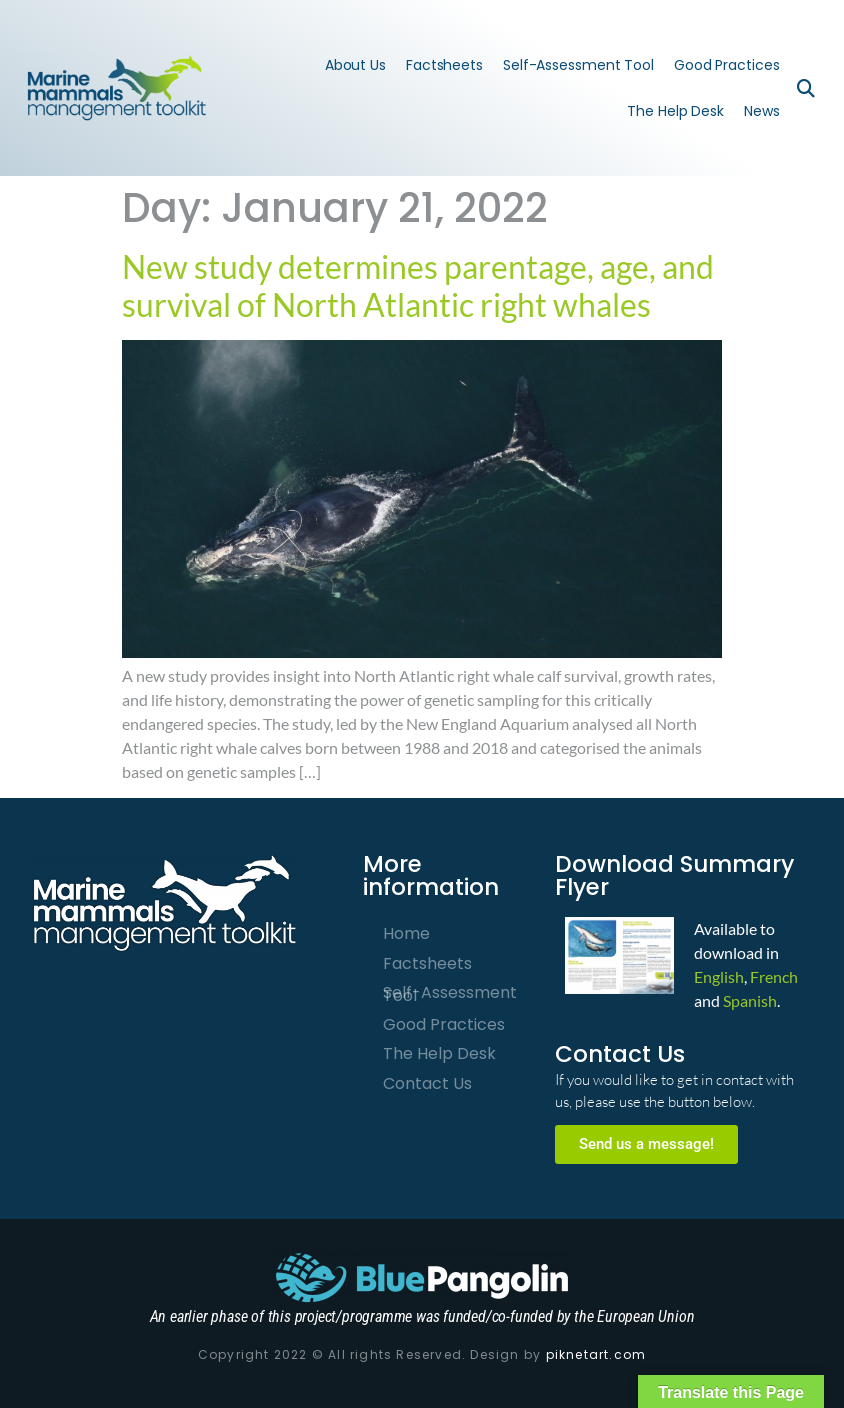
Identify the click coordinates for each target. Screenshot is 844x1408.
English (719, 976)
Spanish (750, 1000)
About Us (355, 65)
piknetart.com (596, 1354)
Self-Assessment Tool (578, 65)
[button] (806, 87)
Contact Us (427, 1083)
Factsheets (444, 65)
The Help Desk (675, 111)
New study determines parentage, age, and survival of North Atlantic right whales (418, 285)
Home (406, 933)
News (762, 111)
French (774, 976)
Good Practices (727, 65)
